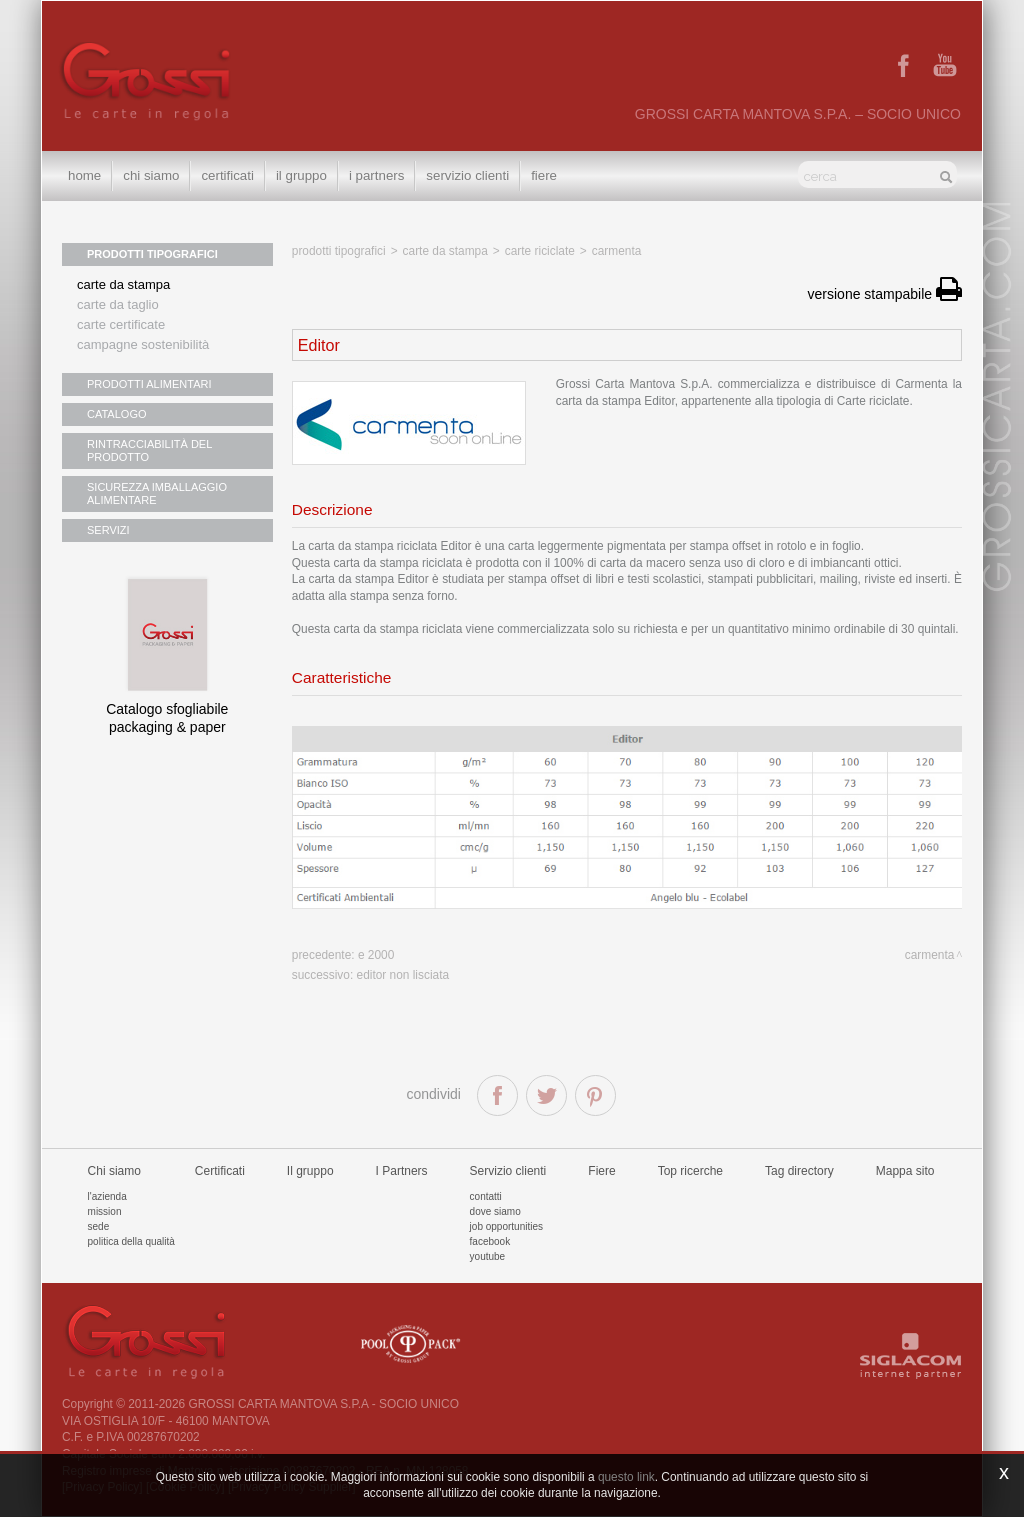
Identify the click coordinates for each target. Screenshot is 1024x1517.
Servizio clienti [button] (467, 175)
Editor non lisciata (403, 975)
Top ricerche (690, 1171)
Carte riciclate (540, 251)
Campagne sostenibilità (143, 344)
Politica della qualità (131, 1241)
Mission (105, 1211)
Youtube (488, 1256)
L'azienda (107, 1196)
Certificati (227, 175)
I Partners (376, 175)
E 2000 (376, 955)
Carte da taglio (118, 304)
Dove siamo (495, 1211)
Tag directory (799, 1171)
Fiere (544, 175)
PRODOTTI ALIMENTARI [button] (149, 384)
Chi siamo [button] (151, 175)
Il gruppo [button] (301, 175)
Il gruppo (310, 1171)
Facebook (490, 1241)
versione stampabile (885, 294)
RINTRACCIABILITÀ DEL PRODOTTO (149, 450)
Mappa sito (905, 1171)
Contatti (486, 1196)
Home (84, 175)
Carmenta (617, 251)
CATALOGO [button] (117, 414)
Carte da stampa (123, 284)
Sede (99, 1226)
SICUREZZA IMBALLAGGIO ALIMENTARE (157, 493)
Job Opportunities (506, 1226)
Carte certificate (121, 324)
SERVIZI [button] (108, 530)
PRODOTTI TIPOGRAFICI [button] (152, 254)
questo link (626, 1477)
